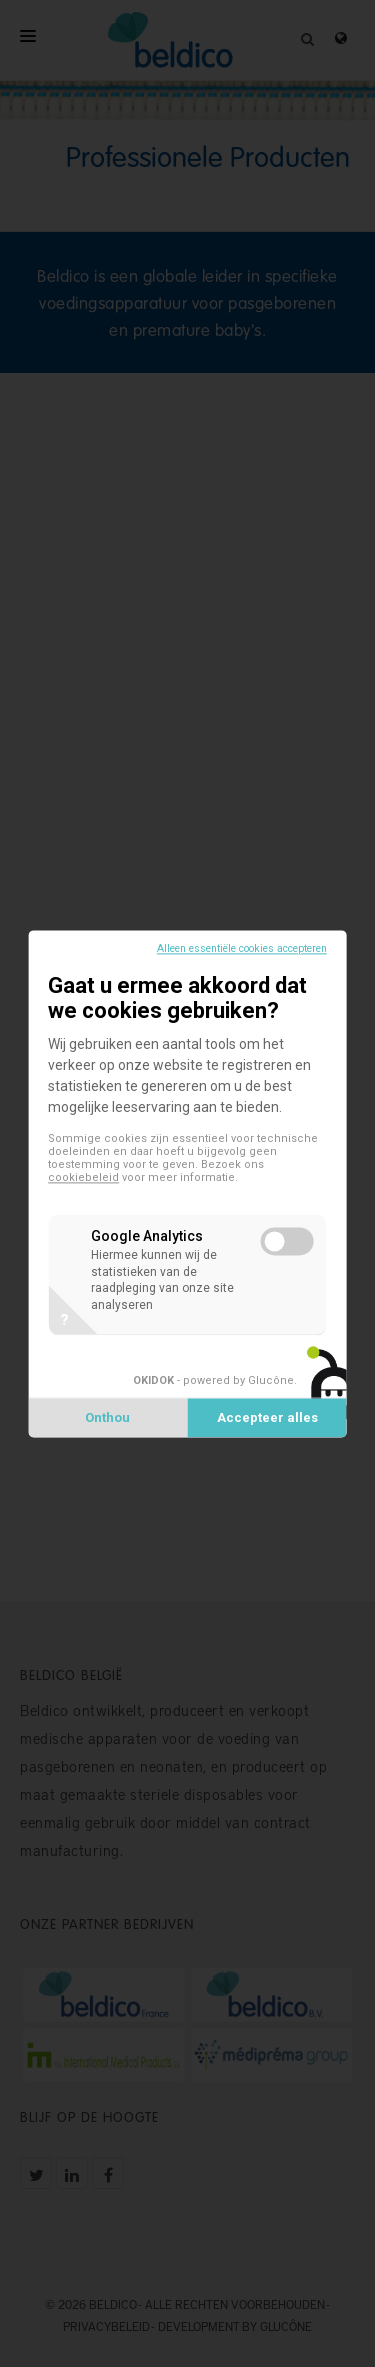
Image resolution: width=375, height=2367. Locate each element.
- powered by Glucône (213, 1380)
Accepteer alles (267, 1417)
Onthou (107, 1417)
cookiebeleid (83, 1177)
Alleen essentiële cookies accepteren (242, 948)
